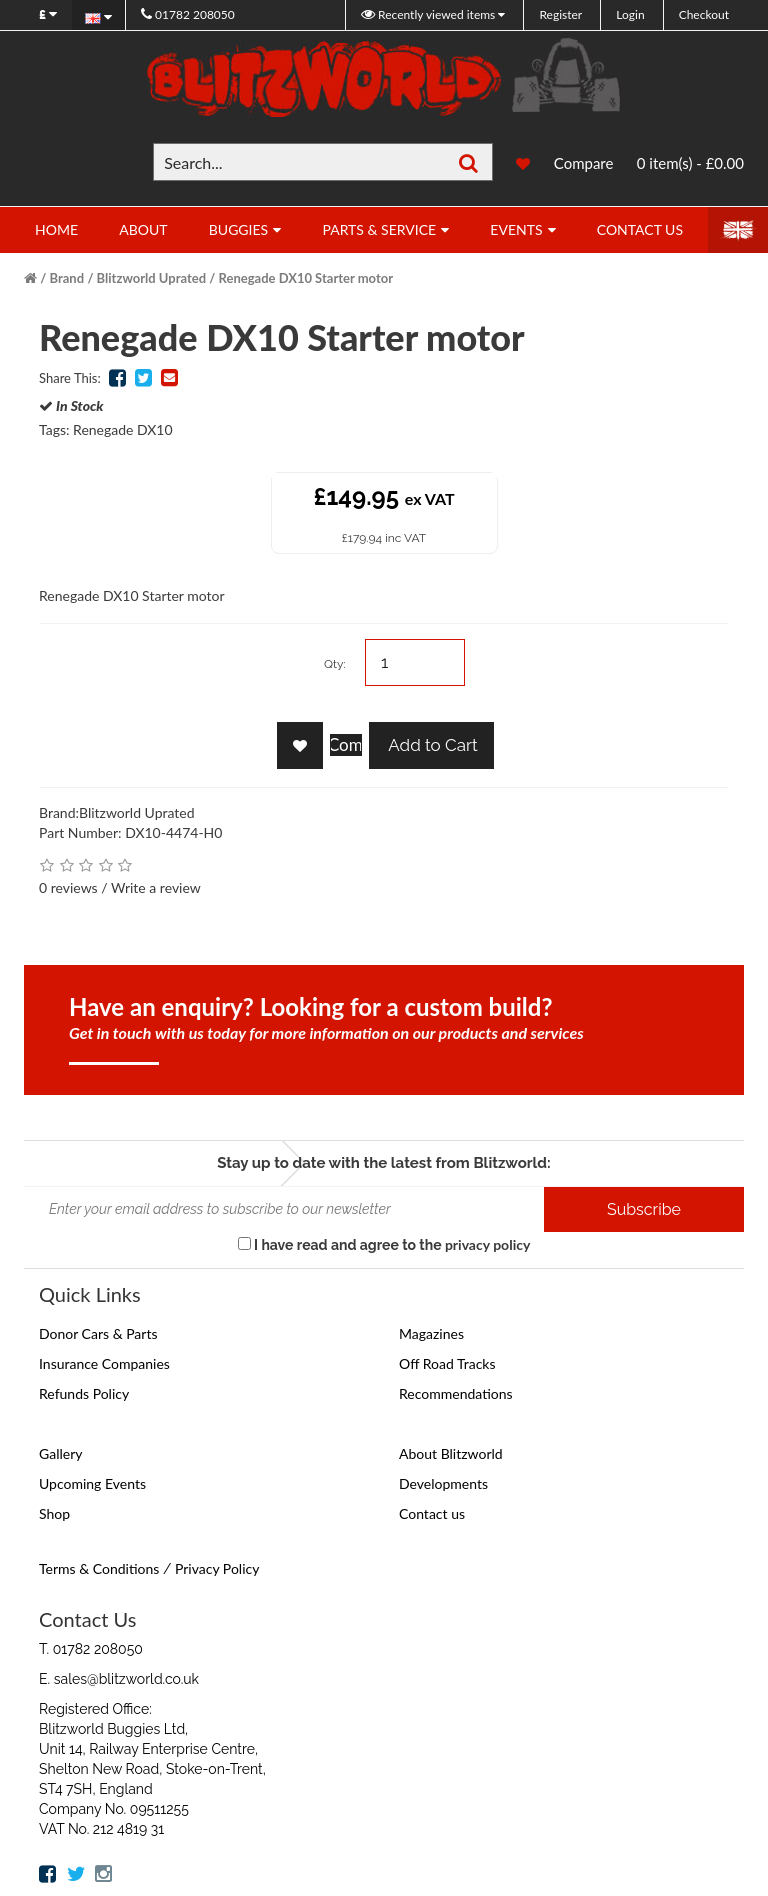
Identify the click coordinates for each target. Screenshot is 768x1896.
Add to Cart (431, 745)
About (143, 229)
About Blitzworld (451, 1453)
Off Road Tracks (447, 1363)
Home (56, 229)
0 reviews (68, 887)
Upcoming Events (92, 1483)
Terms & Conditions (99, 1568)
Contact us (432, 1513)
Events (516, 229)
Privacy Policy (217, 1568)
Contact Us (640, 229)
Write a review (156, 887)
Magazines (431, 1333)
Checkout (704, 14)
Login (630, 14)
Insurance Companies (104, 1363)
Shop (54, 1513)
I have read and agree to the (384, 1244)
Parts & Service (379, 229)
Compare (584, 163)
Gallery (60, 1453)
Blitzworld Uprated (151, 278)
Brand (67, 278)
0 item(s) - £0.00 (690, 163)
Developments (443, 1483)
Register (560, 14)
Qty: (335, 664)
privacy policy (487, 1244)
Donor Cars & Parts (98, 1333)
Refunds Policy (84, 1393)
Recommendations (456, 1393)
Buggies (238, 229)
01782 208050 (188, 14)
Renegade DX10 (123, 429)
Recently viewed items (429, 14)
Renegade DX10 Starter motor (306, 278)
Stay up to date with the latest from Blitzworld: (383, 1163)
